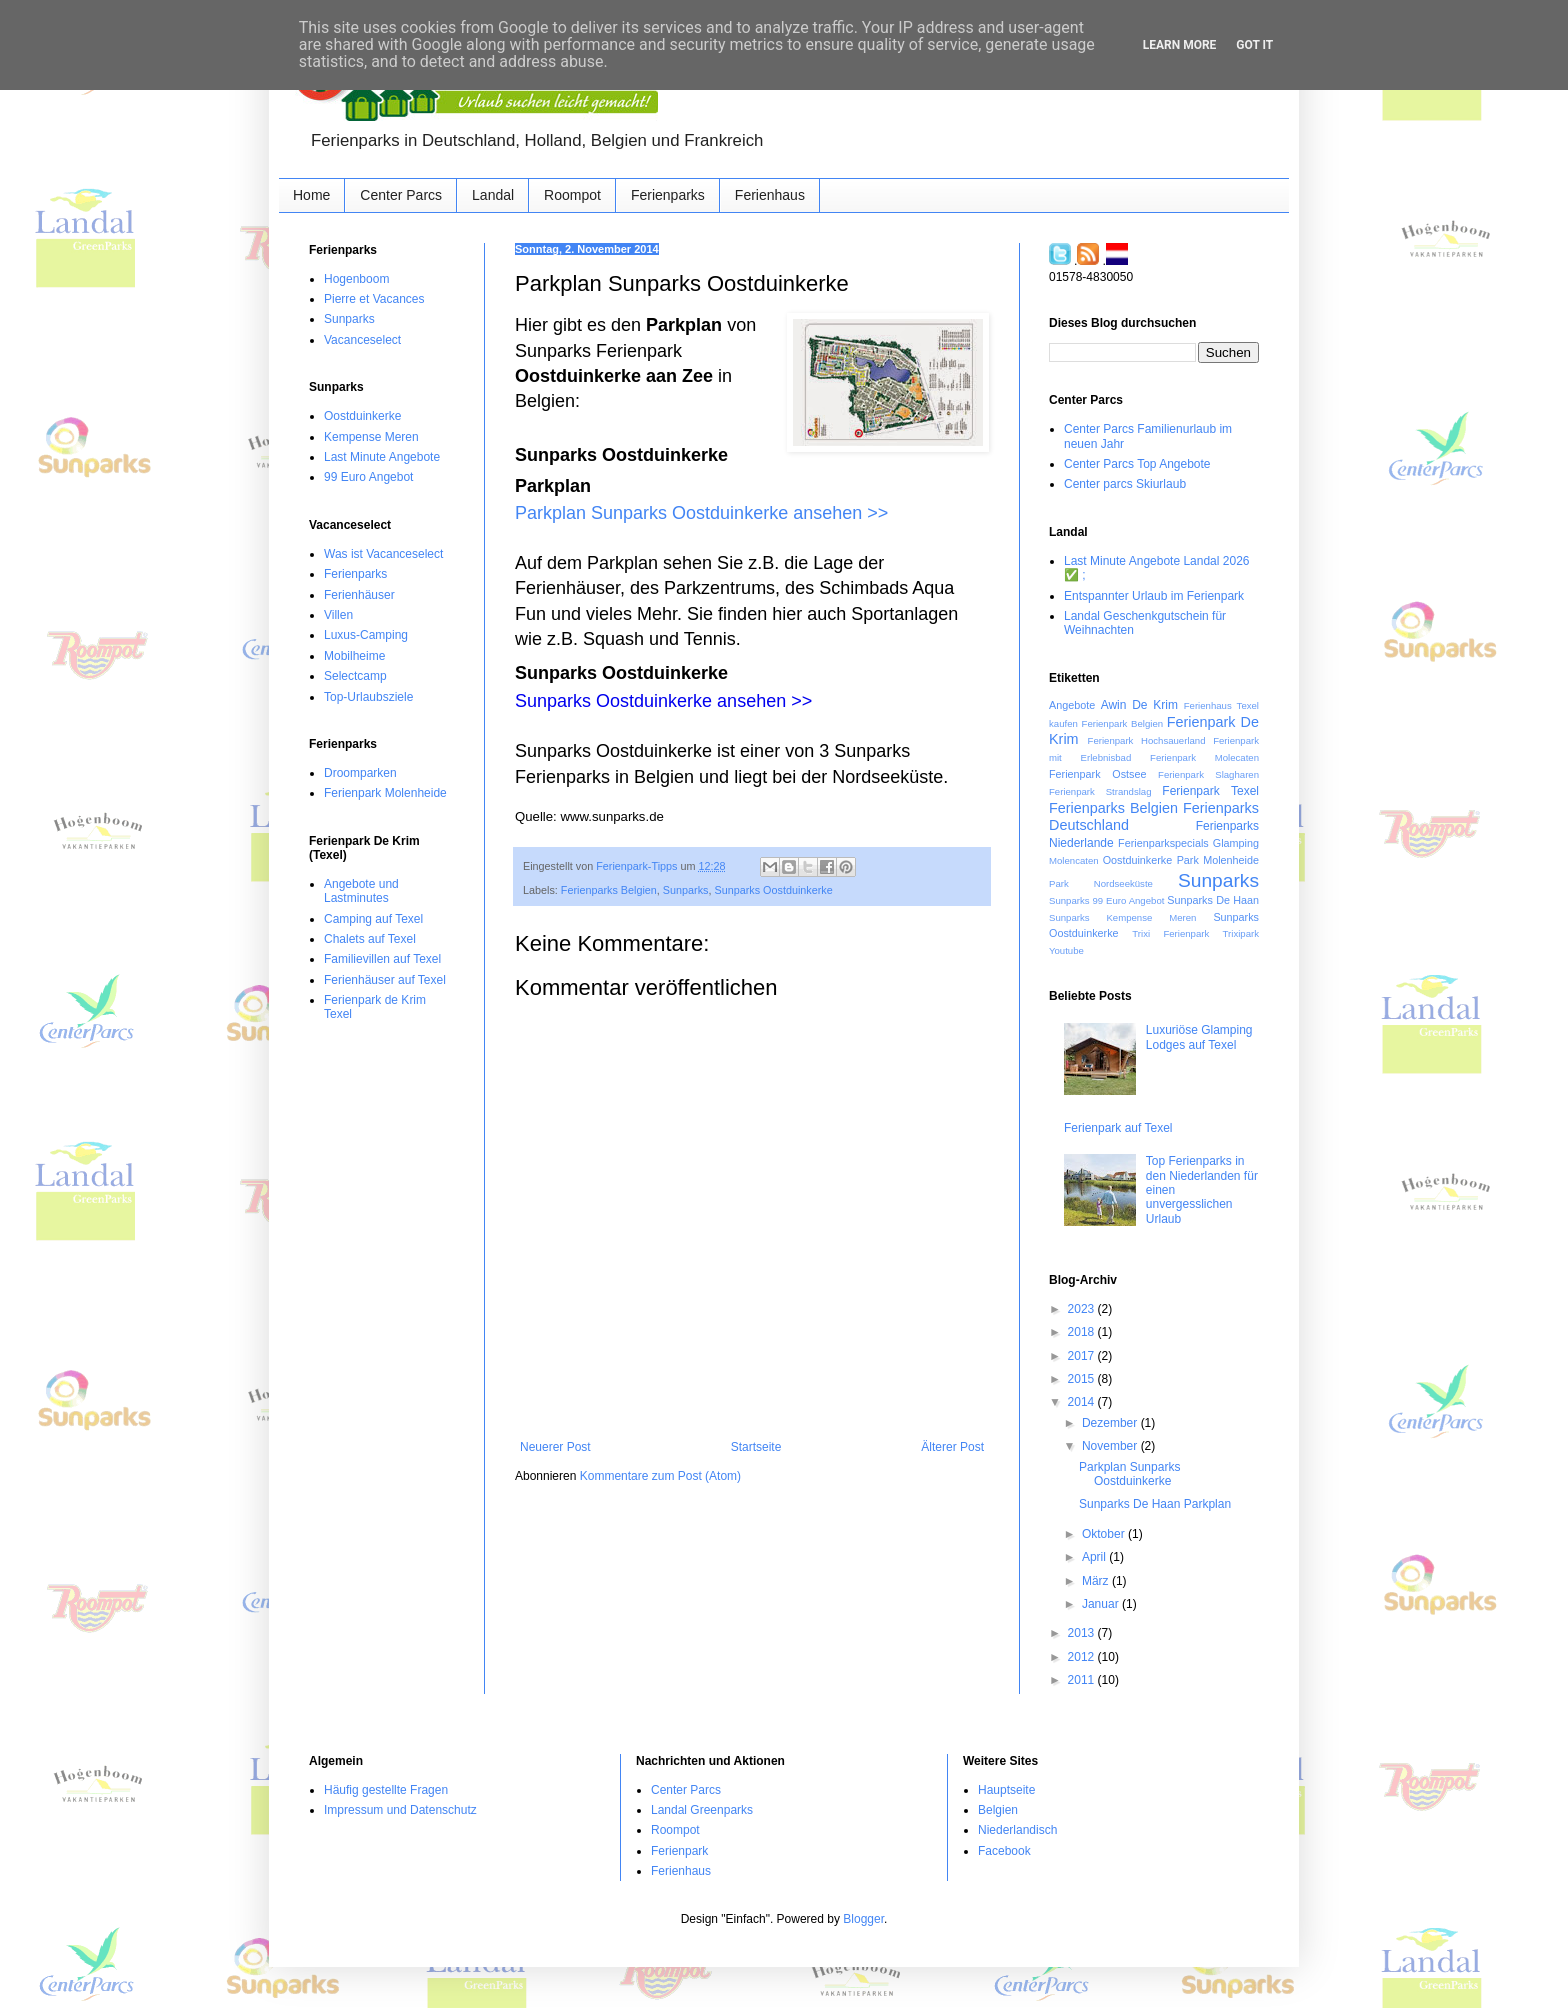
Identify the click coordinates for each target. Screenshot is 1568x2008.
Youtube (1066, 950)
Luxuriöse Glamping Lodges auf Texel (1199, 1037)
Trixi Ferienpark (1170, 933)
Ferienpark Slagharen (1208, 774)
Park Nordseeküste (1101, 883)
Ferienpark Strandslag (1100, 791)
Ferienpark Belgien (1123, 723)
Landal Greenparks (702, 1810)
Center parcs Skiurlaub (1125, 484)
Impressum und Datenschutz (400, 1810)
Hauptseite (1006, 1790)
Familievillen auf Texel (382, 959)
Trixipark (1241, 933)
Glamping (1236, 843)
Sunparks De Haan (1213, 900)
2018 (1083, 1332)
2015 (1083, 1379)
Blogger (863, 1919)
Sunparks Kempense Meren (1122, 917)
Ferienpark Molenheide (385, 793)
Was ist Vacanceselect (383, 554)
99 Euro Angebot (368, 477)
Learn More (1180, 45)
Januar (1102, 1604)
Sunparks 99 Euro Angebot (1106, 900)
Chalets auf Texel (370, 939)
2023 (1083, 1309)
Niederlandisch (1017, 1830)
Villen (338, 615)
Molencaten (1074, 860)
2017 (1083, 1356)
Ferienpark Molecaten (1204, 757)
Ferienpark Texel (1210, 791)
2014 (1083, 1402)
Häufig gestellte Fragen (386, 1790)
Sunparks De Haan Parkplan (1155, 1504)
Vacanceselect (362, 340)
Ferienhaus (770, 195)
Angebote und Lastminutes (361, 891)
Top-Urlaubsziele (368, 697)
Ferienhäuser (359, 595)
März (1097, 1581)
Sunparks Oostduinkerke (773, 890)
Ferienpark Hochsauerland (1147, 740)
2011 (1083, 1680)
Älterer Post (952, 1447)
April (1095, 1557)
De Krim (1155, 705)
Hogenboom (356, 279)
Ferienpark (679, 1851)
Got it (1254, 45)
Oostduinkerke (362, 416)
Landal (493, 195)
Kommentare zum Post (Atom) (660, 1476)
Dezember (1111, 1423)
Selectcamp (355, 676)
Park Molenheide (1218, 860)
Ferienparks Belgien (609, 890)
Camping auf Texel (373, 919)
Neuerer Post (555, 1447)
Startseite (756, 1447)
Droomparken (360, 773)
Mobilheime (354, 656)
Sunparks (686, 890)
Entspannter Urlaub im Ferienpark (1154, 596)
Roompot (572, 195)
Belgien (998, 1810)
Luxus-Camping (366, 635)
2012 (1083, 1657)
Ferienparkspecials (1163, 843)
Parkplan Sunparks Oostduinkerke (1129, 1474)
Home (311, 195)
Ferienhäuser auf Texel (385, 980)
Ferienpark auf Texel (1118, 1128)
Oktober (1105, 1534)
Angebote (1072, 705)
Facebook (1004, 1851)
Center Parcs (401, 195)
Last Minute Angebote (382, 457)
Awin (1114, 705)
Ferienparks (668, 195)
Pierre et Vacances (374, 299)
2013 (1083, 1633)
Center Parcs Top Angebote (1137, 464)
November (1111, 1446)
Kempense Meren (371, 437)
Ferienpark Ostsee (1097, 774)
